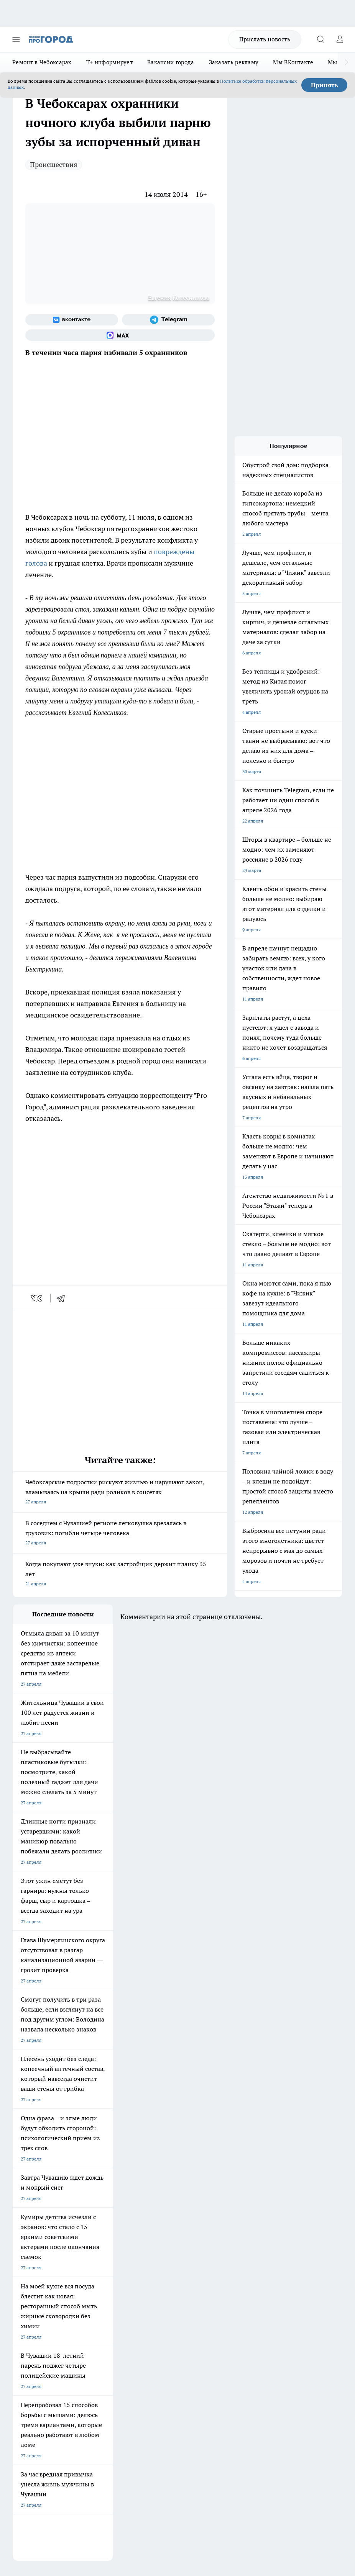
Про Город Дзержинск (103, 2248)
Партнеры (161, 2313)
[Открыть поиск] (320, 39)
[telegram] (63, 1298)
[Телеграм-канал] (168, 319)
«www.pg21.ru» (66, 2329)
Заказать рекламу (234, 62)
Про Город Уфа (161, 2238)
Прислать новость (264, 39)
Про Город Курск (31, 2238)
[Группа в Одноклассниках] (237, 2231)
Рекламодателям (100, 2313)
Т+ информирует (109, 62)
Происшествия (53, 164)
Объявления (26, 2296)
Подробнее (56, 2439)
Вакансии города (170, 62)
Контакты (160, 2286)
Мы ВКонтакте (293, 62)
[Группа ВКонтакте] (71, 319)
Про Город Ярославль (168, 2229)
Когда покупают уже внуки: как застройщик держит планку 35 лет (120, 1574)
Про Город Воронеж (34, 2229)
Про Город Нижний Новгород (45, 2248)
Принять (324, 85)
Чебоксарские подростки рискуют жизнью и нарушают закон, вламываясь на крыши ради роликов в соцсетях (120, 1492)
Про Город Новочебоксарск (42, 2219)
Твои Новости (94, 2219)
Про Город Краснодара (37, 2258)
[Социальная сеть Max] (120, 335)
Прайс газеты (27, 2313)
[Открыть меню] (16, 39)
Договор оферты (100, 2296)
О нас (88, 2286)
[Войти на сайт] (339, 39)
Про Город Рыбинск (100, 2238)
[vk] (37, 1298)
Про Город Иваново (100, 2229)
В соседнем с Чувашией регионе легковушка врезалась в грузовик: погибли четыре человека (120, 1533)
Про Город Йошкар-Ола (170, 2219)
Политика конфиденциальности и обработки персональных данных (86, 2450)
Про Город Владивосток (170, 2248)
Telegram (22, 2286)
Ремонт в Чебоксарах (42, 62)
